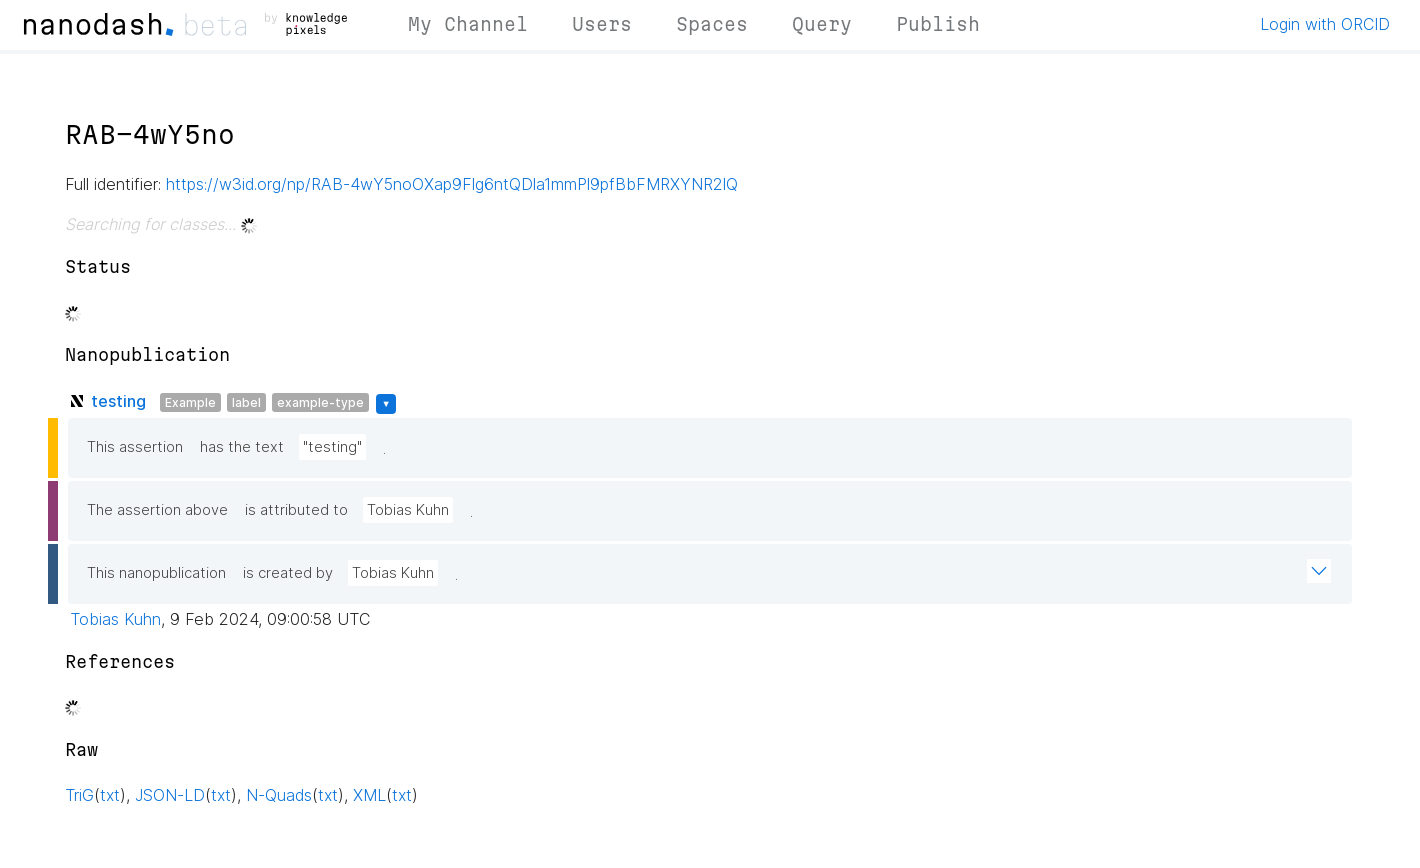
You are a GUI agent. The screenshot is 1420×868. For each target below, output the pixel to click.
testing (118, 401)
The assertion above (157, 510)
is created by (288, 573)
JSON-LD (170, 795)
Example (190, 402)
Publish (938, 24)
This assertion (135, 447)
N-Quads (279, 795)
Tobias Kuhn (408, 510)
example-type (320, 402)
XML (369, 795)
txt (110, 795)
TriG (79, 795)
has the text (242, 447)
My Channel (468, 24)
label (246, 402)
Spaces (712, 24)
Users (602, 24)
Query (822, 24)
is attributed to (296, 510)
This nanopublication (156, 573)
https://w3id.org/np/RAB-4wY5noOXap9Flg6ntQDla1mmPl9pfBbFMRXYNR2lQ (452, 184)
